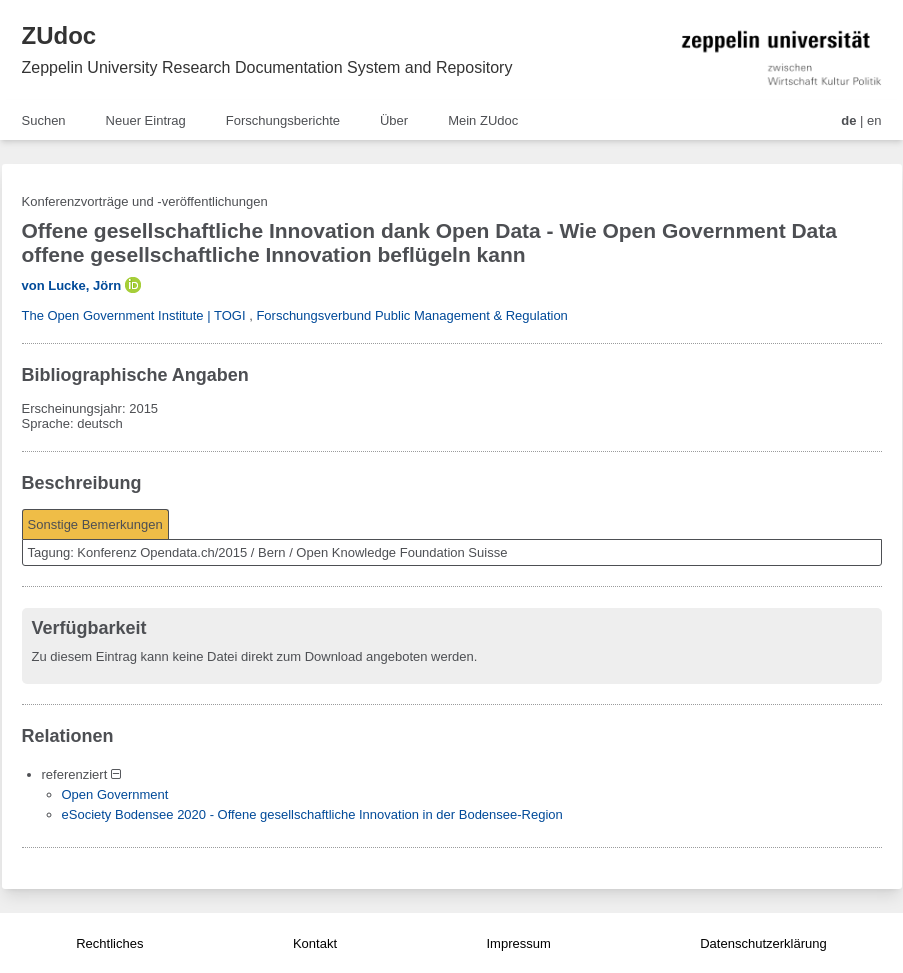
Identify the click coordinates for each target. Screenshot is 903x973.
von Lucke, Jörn (72, 285)
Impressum (518, 943)
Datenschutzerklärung (763, 943)
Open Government (115, 794)
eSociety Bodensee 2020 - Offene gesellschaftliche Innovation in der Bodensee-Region (312, 814)
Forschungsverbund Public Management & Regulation (411, 315)
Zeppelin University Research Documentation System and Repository (267, 67)
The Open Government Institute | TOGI (134, 315)
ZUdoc (59, 35)
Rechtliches (109, 943)
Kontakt (315, 943)
